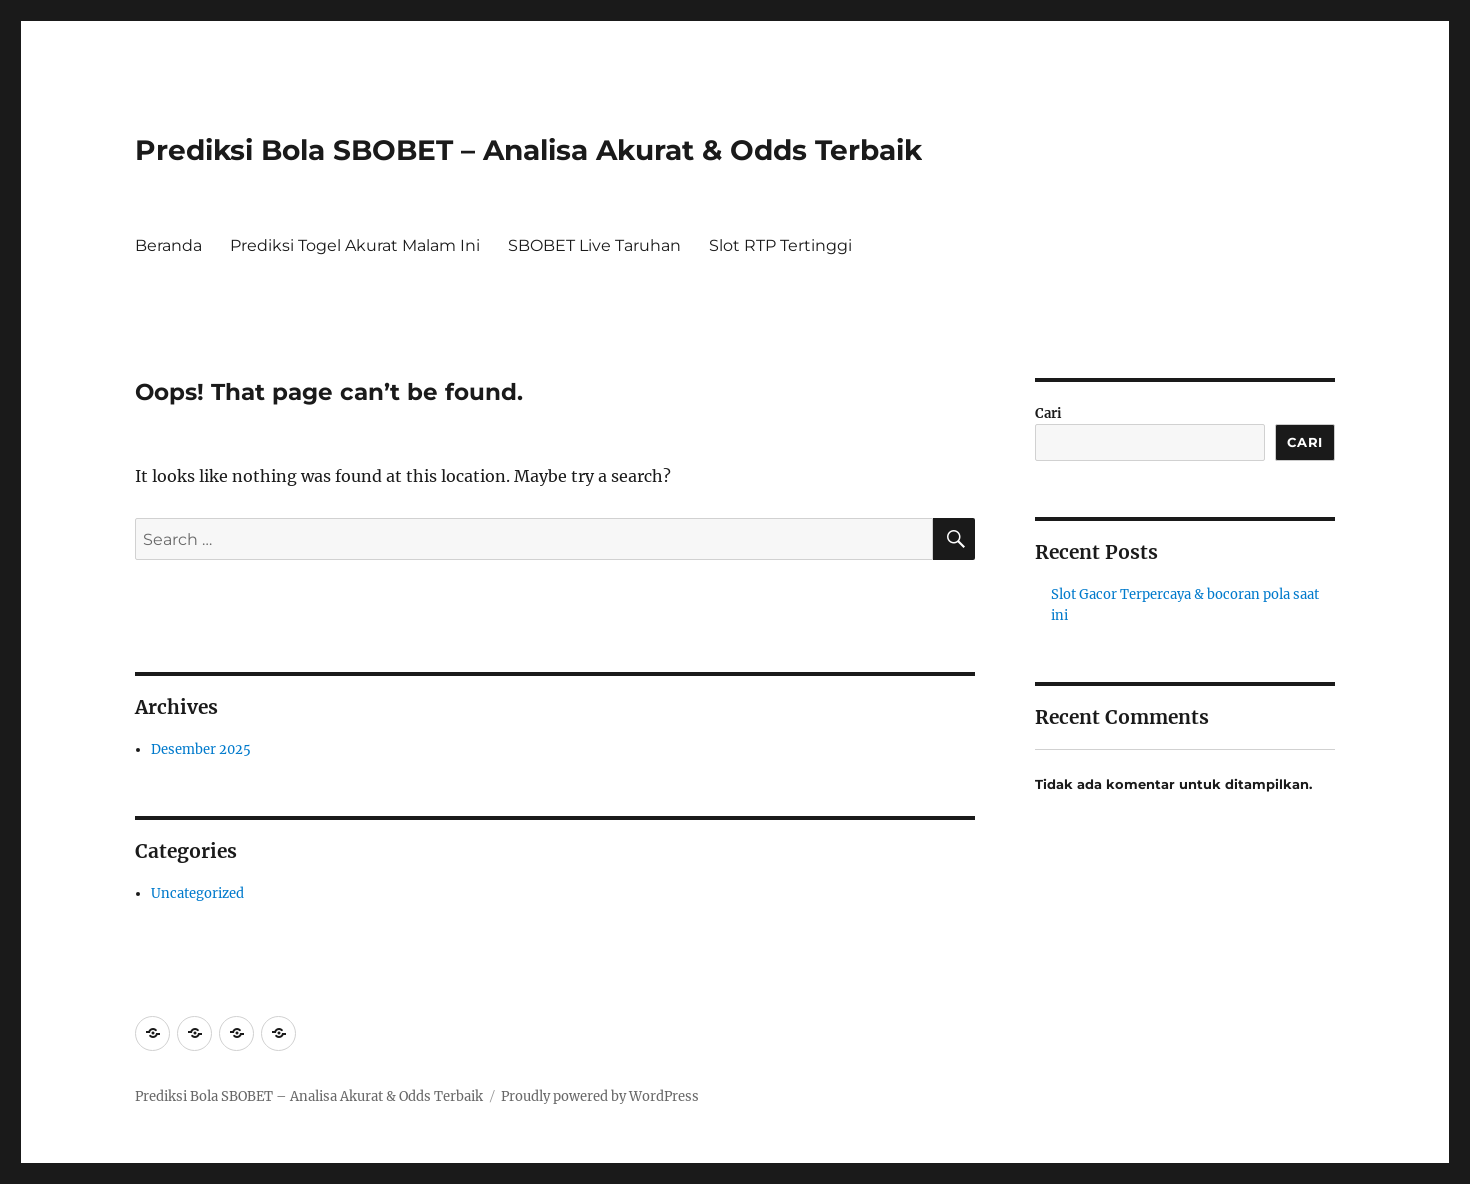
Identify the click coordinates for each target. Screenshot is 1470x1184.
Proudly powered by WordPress (600, 1096)
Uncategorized (197, 893)
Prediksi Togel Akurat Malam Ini (355, 245)
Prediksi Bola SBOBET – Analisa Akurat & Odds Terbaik (528, 150)
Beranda (168, 245)
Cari (1048, 413)
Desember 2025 (201, 749)
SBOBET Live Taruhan (594, 245)
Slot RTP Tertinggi (780, 245)
